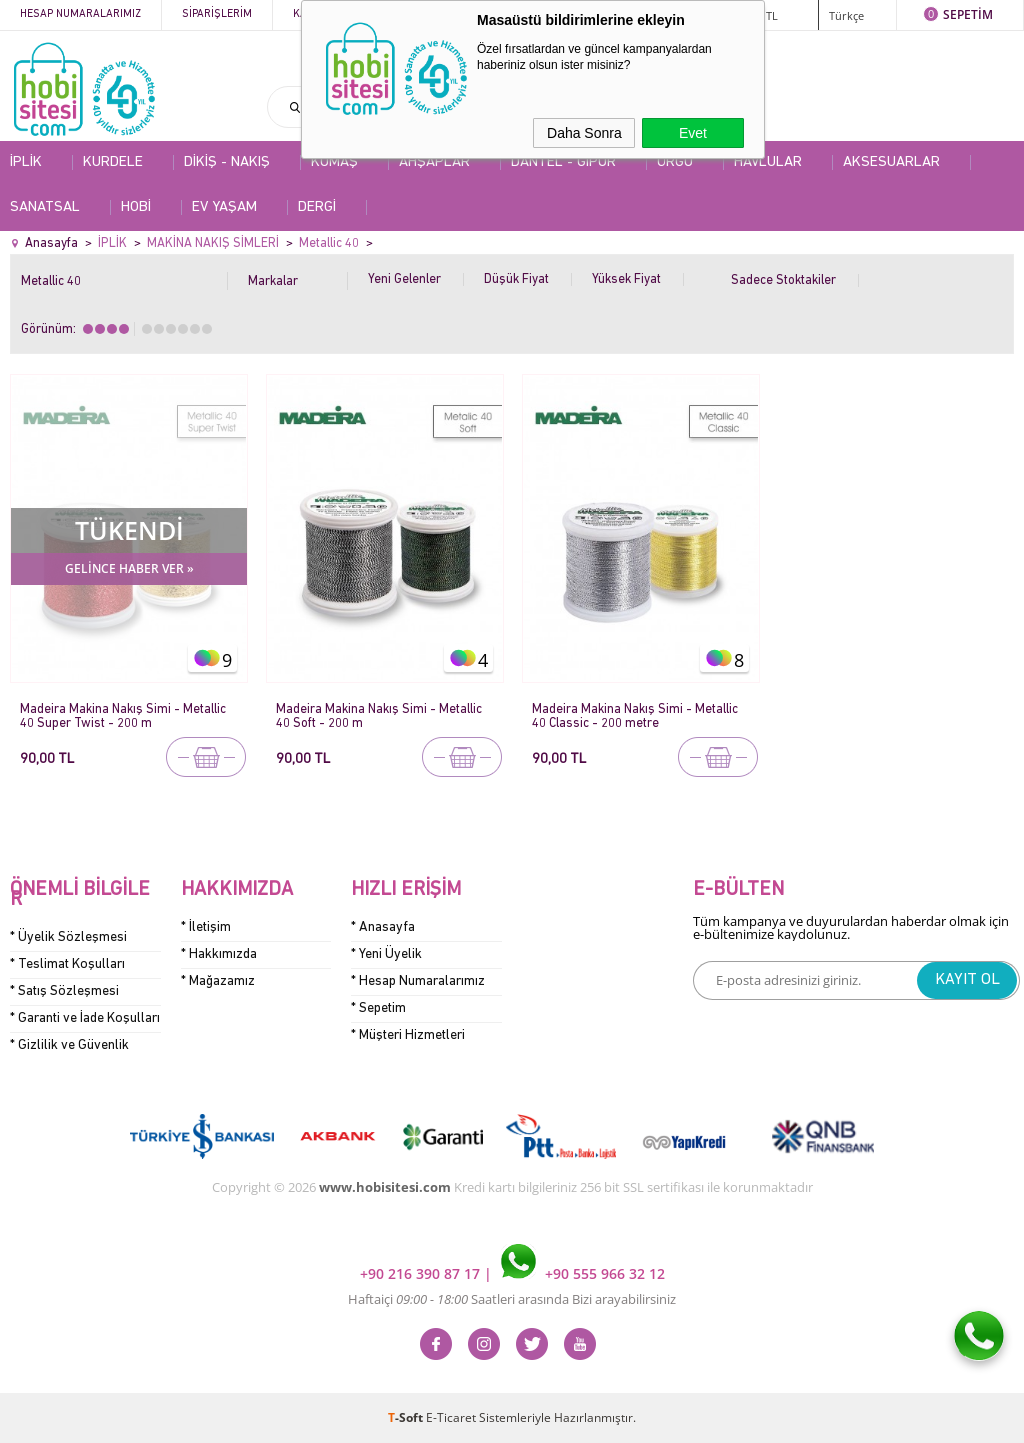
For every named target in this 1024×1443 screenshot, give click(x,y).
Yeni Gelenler (404, 279)
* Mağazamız (218, 981)
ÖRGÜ (675, 162)
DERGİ (317, 207)
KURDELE (113, 162)
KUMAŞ (334, 162)
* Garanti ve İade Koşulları (85, 1018)
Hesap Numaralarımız (80, 14)
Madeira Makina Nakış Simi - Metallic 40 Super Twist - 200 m (123, 716)
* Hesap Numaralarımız (418, 981)
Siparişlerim (217, 14)
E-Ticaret (451, 1417)
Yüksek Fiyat (626, 279)
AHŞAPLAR (434, 162)
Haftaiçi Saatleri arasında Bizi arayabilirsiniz (512, 1299)
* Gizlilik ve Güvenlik (69, 1045)
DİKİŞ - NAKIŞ (227, 162)
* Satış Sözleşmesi (64, 991)
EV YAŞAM (224, 207)
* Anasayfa (383, 927)
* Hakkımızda (219, 954)
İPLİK (26, 162)
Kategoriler (328, 14)
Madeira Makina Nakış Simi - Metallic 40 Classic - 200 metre (635, 716)
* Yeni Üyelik (386, 954)
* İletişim (206, 927)
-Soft (407, 1417)
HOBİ (136, 207)
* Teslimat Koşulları (67, 964)
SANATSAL (45, 207)
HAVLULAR (768, 162)
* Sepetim (378, 1008)
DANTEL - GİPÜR (563, 162)
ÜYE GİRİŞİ (705, 14)
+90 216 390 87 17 (422, 1273)
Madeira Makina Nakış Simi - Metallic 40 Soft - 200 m (379, 716)
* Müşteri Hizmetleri (408, 1035)
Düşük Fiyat (516, 279)
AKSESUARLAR (891, 162)
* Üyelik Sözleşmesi (68, 937)
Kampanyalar (441, 14)
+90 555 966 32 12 (583, 1273)
